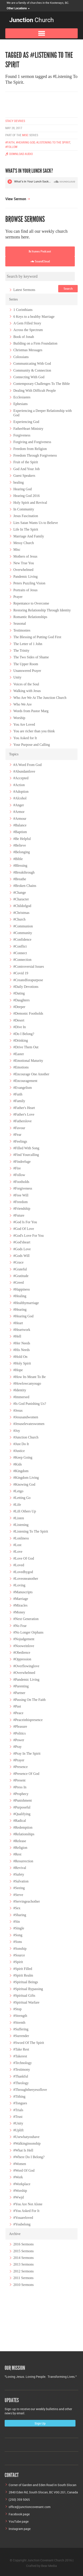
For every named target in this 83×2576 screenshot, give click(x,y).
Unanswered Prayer (27, 671)
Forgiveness (21, 435)
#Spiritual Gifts (24, 1995)
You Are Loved (24, 724)
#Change (19, 892)
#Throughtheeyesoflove (30, 2089)
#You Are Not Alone (27, 2204)
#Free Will (20, 1195)
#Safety (18, 1874)
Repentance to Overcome (31, 603)
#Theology (21, 2083)
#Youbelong (22, 2224)
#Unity (18, 2123)
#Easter (18, 1054)
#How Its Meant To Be (29, 1377)
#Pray (17, 1746)
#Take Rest (21, 2049)
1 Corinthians (23, 310)
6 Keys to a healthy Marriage (33, 316)
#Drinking (20, 1040)
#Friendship (21, 1208)
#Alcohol (20, 798)
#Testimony (21, 2069)
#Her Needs (21, 1343)
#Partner (19, 1693)
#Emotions (21, 1067)
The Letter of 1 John (27, 644)
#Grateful (20, 1269)
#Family (19, 1101)
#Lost (17, 1545)
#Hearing (20, 1309)
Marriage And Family (28, 536)
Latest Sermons (24, 290)
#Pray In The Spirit (27, 1753)
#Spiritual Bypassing (28, 1989)
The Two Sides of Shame (31, 657)
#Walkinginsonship (27, 2143)
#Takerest (20, 2056)
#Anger (18, 805)
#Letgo (18, 1491)
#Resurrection (23, 1861)
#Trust (17, 2117)
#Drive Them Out (25, 1047)
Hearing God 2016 (26, 496)
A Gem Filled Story (27, 323)
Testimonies (21, 630)
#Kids (17, 1464)
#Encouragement (25, 1081)
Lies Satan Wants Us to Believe (35, 523)
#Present (19, 1780)
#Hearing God (25, 142)
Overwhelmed (23, 570)
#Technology (22, 2063)
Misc (25, 135)
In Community (23, 509)
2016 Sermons (23, 2244)
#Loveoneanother (25, 1578)
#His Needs (21, 1350)
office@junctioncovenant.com (29, 2507)
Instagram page (20, 2529)
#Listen (18, 1518)
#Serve (18, 1895)
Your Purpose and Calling (31, 744)
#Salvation (20, 1881)
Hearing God (22, 489)
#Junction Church (25, 1437)
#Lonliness (21, 1538)
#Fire (17, 1168)
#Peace (18, 1713)
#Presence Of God (26, 1773)
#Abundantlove (24, 771)
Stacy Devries (15, 121)
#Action (19, 785)
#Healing (19, 1296)
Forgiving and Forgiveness (32, 442)
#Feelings (20, 1141)
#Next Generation (26, 1619)
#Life (17, 1504)
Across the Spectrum (28, 330)
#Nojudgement (23, 1639)
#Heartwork (21, 1330)
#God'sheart (21, 1242)
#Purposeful (21, 1807)
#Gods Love (22, 1249)
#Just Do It (21, 1444)
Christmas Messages (27, 350)
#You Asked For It (26, 2211)
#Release (19, 1841)
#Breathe (19, 879)
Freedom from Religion (30, 449)
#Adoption (20, 791)
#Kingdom (20, 1471)
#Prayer (18, 1760)
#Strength (20, 2016)
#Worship (20, 2190)
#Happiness (21, 1289)
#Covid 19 (20, 973)
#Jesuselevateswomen (28, 1424)
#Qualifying (21, 1814)
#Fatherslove (22, 1121)
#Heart (18, 1323)
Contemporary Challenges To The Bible (41, 384)
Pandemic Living (25, 576)
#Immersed (21, 1397)
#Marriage (20, 1599)
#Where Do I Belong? (28, 2157)
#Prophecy (20, 1794)
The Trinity (21, 650)
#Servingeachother (26, 1901)
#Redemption (22, 1827)
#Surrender (21, 2036)
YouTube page (19, 2521)
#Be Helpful (22, 839)
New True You (23, 563)
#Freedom (20, 1202)
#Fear (17, 1134)
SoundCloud (40, 261)
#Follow (11, 147)
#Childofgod (22, 906)
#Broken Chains (24, 886)
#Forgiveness (22, 1188)
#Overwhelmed (24, 1673)
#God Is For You (25, 1222)
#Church (19, 919)
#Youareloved (23, 2217)
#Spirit (18, 1962)
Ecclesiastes (21, 397)
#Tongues (20, 2103)
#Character (21, 899)
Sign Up (40, 2423)
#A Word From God (27, 765)
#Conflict (20, 946)
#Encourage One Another (31, 1074)
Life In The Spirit (25, 529)
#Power (18, 1740)
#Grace (18, 1262)
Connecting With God (28, 377)
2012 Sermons (23, 2271)
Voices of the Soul (26, 684)
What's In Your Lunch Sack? (29, 170)
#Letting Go (22, 1498)
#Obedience (21, 1652)
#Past (17, 1706)
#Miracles (20, 1605)
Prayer (18, 597)
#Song (17, 1935)
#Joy (16, 1430)
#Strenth (19, 2022)
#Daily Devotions (25, 987)
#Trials (18, 2110)
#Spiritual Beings (25, 1982)
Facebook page (19, 2514)
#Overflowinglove (26, 1666)
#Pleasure (20, 1726)
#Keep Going (22, 1457)
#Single (18, 1928)
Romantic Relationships (30, 617)
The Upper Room (25, 664)
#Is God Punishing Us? (29, 1403)
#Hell (17, 1336)
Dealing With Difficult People (34, 390)
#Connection (22, 959)
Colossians (21, 357)
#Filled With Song (26, 1148)
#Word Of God (24, 2170)
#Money (19, 1612)
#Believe (19, 845)
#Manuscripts (23, 1592)
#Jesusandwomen (25, 1417)
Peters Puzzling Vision (29, 583)
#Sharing (19, 1915)
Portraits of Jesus (25, 590)
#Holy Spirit (22, 1363)
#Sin (16, 1921)
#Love (17, 1551)
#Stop (17, 2009)
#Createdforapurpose (28, 980)
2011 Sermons (23, 2278)
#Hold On (20, 1357)
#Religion (20, 1847)
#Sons (17, 1942)
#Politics (19, 1733)
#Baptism (20, 832)
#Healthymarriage (26, 1303)
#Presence (20, 1767)
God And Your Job (26, 469)
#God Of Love (23, 1229)
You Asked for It (25, 738)
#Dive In (19, 1027)
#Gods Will (21, 1256)
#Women (19, 2164)
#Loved (18, 1565)
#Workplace (21, 2184)
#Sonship (20, 1948)
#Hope (18, 1370)
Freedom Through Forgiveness (35, 455)
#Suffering (20, 2029)
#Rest (17, 1854)
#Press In (19, 1787)
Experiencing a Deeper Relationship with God (42, 413)
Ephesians (20, 404)
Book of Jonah (23, 337)
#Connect (20, 953)
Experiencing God (26, 422)
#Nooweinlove (23, 1646)
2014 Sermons (23, 2258)
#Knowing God (24, 1484)
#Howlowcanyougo (27, 1383)
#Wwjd (18, 2197)
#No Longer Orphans (28, 1632)
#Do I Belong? (23, 1034)
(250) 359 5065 (19, 2499)
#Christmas (21, 913)
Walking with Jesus (27, 691)
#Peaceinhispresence (27, 1720)
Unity (17, 677)
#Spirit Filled (22, 1969)
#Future (18, 1215)
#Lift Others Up (24, 1511)
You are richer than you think (34, 731)
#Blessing (20, 865)
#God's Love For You (28, 1235)
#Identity (19, 1390)
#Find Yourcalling (26, 1155)
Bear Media (49, 2566)
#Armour (19, 818)
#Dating (19, 993)
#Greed (18, 1282)
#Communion (23, 926)
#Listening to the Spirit (53, 142)
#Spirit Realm (23, 1975)
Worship (19, 718)
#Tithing (19, 2096)
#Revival (19, 1868)
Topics (13, 754)
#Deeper (19, 1007)
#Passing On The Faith (29, 1700)
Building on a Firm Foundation (35, 343)
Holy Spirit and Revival (30, 502)
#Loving (19, 1585)
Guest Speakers (24, 475)
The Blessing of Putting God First (37, 637)
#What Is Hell (23, 2150)
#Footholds (21, 1182)
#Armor (19, 812)
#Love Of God (23, 1558)
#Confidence (22, 939)
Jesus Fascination (25, 516)
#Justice (19, 1451)
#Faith (10, 142)
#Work (18, 2177)
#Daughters (21, 1000)
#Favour (19, 1128)
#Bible (18, 859)
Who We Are (22, 704)
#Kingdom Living (26, 1477)
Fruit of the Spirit (25, 462)
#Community (22, 933)
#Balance (20, 825)
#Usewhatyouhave (26, 2137)
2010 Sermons (23, 2285)
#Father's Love (23, 1114)
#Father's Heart (24, 1108)
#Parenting (21, 1686)
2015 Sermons (23, 2251)
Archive (15, 2234)
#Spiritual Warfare (26, 2002)
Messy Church (23, 543)
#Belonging (21, 852)
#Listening (20, 1525)
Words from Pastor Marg (30, 711)
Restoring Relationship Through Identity (42, 610)
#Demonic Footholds (28, 1013)
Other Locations (18, 8)
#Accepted (20, 778)
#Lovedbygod (23, 1572)
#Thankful (20, 2076)
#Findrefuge (22, 1161)
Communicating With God (32, 363)
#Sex (16, 1908)
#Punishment (22, 1800)
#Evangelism (22, 1087)
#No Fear (20, 1626)
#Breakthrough (24, 872)
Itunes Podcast (40, 251)
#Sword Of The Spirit (28, 2043)
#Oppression (22, 1659)
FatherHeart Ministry (28, 428)
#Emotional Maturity (28, 1060)
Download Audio (19, 154)
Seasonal (19, 623)
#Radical (19, 1820)
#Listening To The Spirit (30, 1531)
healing (18, 482)
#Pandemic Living (26, 1679)
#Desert (18, 1020)
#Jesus (18, 1410)
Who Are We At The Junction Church (39, 698)
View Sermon (15, 198)
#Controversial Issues (28, 966)
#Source (19, 1955)
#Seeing (19, 1888)
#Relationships (23, 1834)
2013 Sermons (23, 2264)
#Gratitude (20, 1276)
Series (13, 299)
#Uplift (18, 2130)
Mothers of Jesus (25, 556)
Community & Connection (32, 370)
